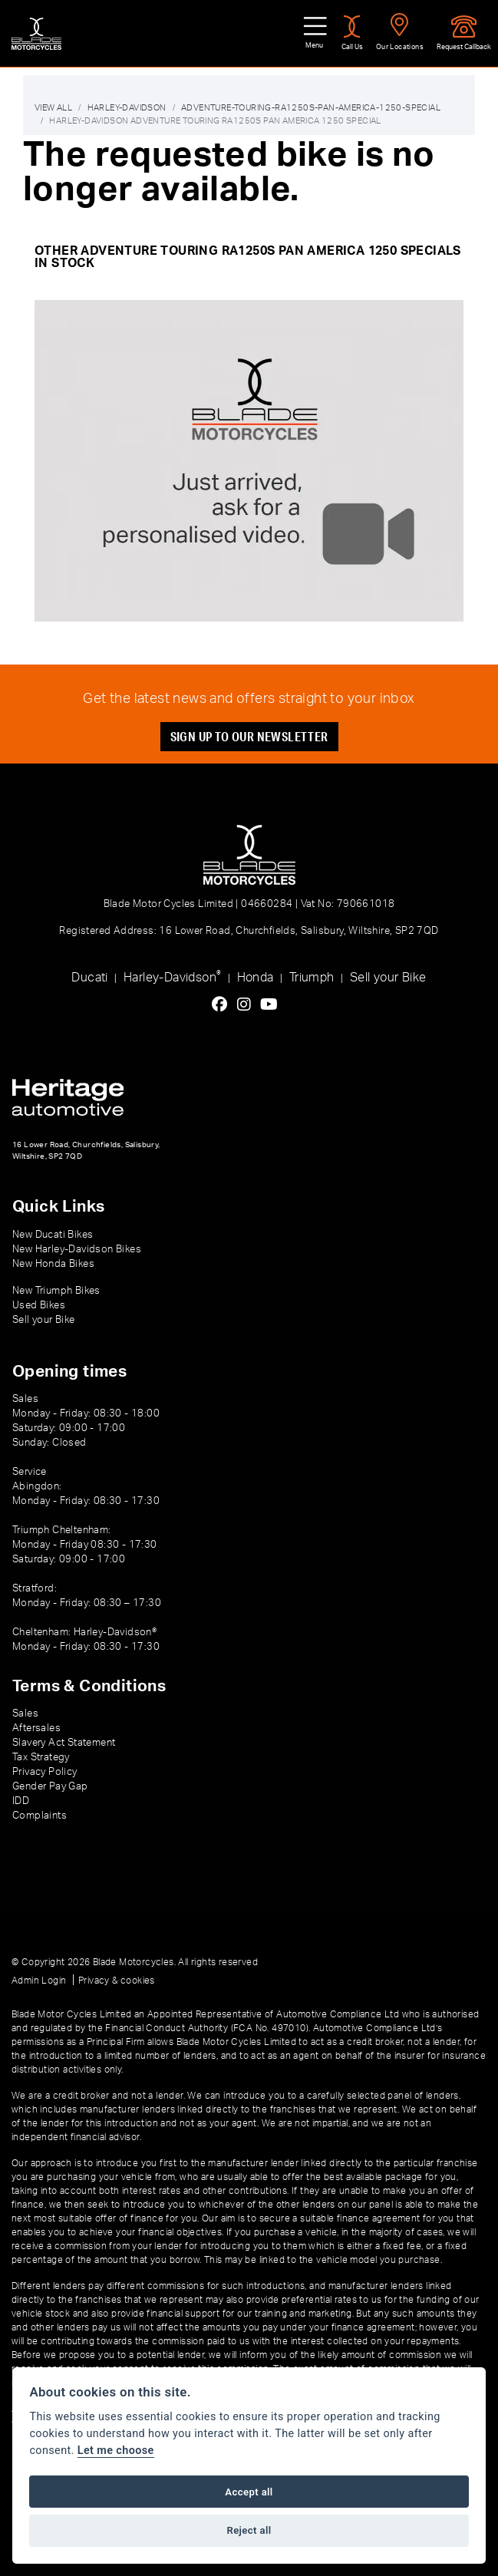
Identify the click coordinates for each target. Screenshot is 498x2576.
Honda (255, 976)
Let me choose (116, 2450)
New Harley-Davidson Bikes (76, 1248)
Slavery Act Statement (63, 1741)
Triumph (312, 976)
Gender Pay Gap (50, 1785)
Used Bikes (38, 1303)
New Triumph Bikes (56, 1289)
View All (53, 107)
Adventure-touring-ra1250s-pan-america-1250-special (310, 107)
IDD (20, 1800)
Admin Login (39, 1979)
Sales (25, 1712)
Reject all (248, 2530)
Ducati (89, 976)
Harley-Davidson (172, 975)
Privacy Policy (45, 1771)
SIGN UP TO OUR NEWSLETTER (249, 735)
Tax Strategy (41, 1756)
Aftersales (36, 1727)
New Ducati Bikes (52, 1234)
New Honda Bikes (53, 1262)
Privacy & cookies (116, 1979)
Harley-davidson (127, 107)
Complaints (39, 1814)
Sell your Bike (388, 976)
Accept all (248, 2492)
